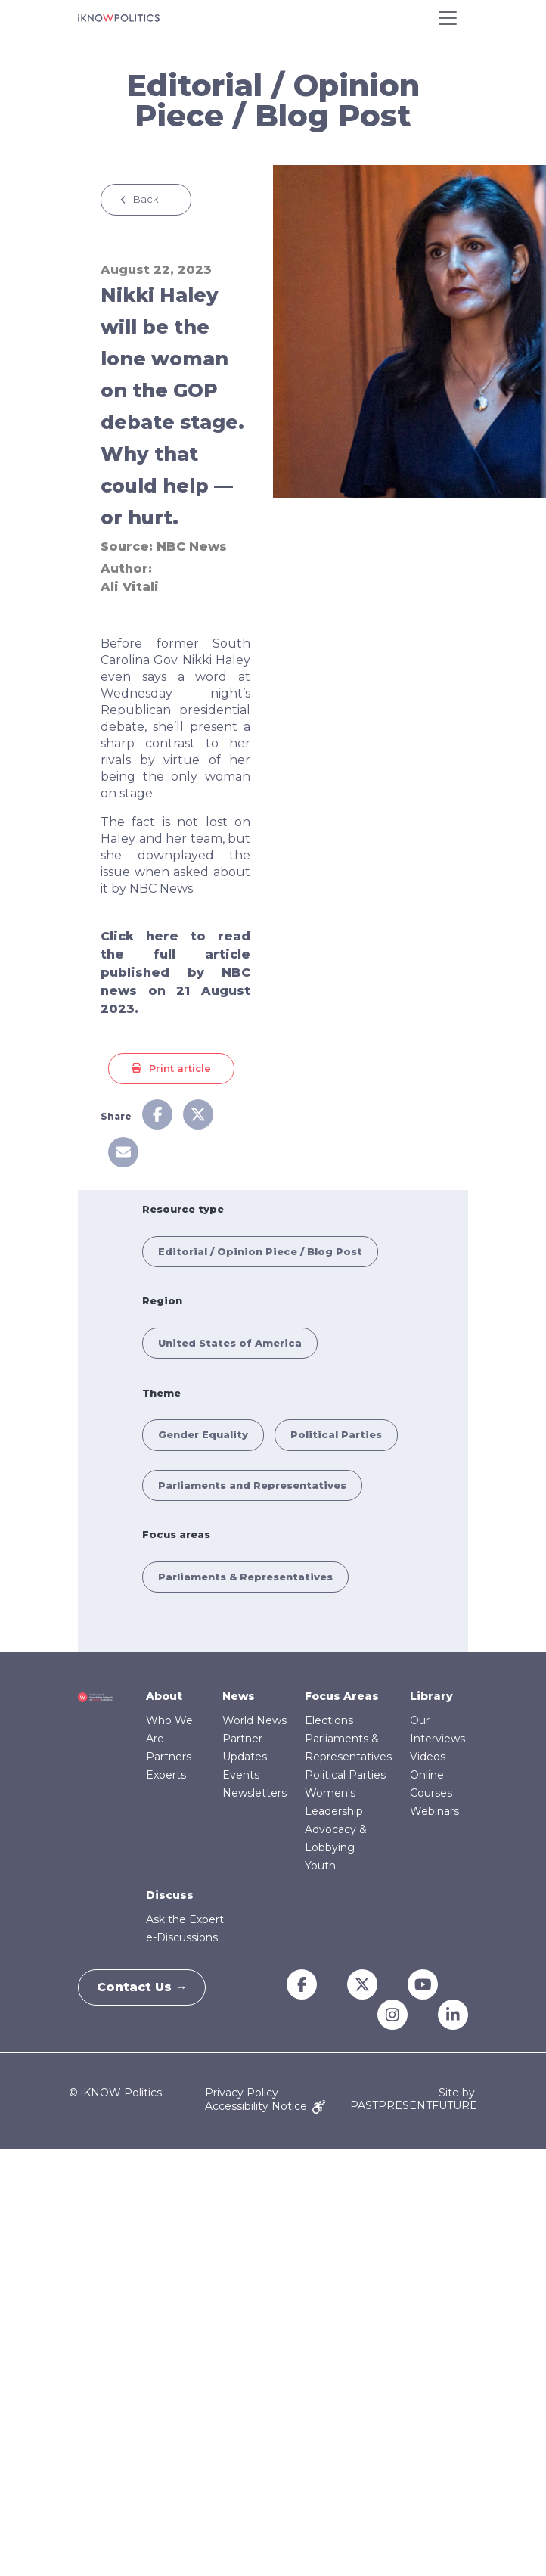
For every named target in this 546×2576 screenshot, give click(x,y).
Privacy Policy (241, 2092)
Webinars (434, 1811)
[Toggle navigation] (447, 18)
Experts (166, 1775)
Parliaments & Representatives (245, 1577)
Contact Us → (146, 1987)
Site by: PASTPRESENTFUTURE (413, 2099)
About (164, 1696)
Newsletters (254, 1793)
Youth (320, 1865)
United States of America (230, 1343)
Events (240, 1775)
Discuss (170, 1895)
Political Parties (336, 1434)
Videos (427, 1756)
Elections (329, 1720)
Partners (168, 1756)
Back (146, 199)
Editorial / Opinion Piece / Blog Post (260, 1251)
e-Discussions (182, 1937)
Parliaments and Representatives (252, 1485)
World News (254, 1720)
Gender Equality (203, 1434)
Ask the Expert (185, 1919)
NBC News (192, 546)
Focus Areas (342, 1696)
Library (431, 1696)
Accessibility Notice (265, 2106)
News (238, 1696)
